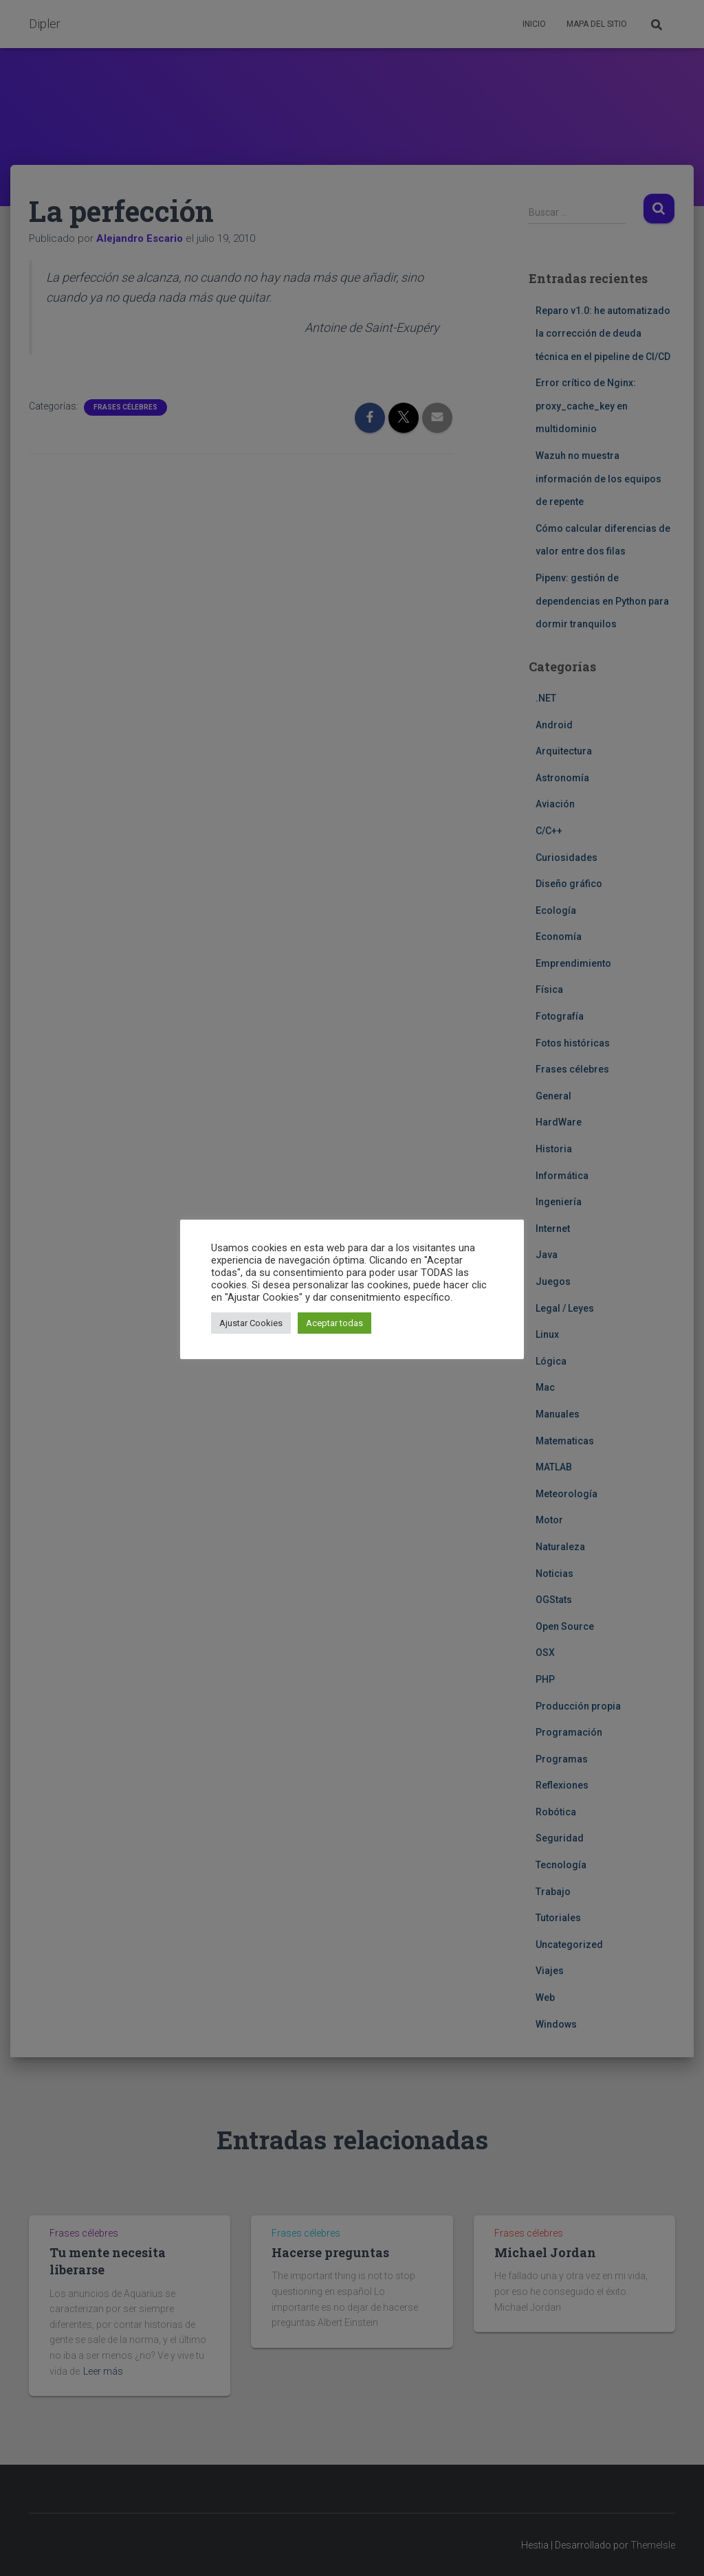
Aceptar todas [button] (334, 1323)
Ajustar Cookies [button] (251, 1323)
